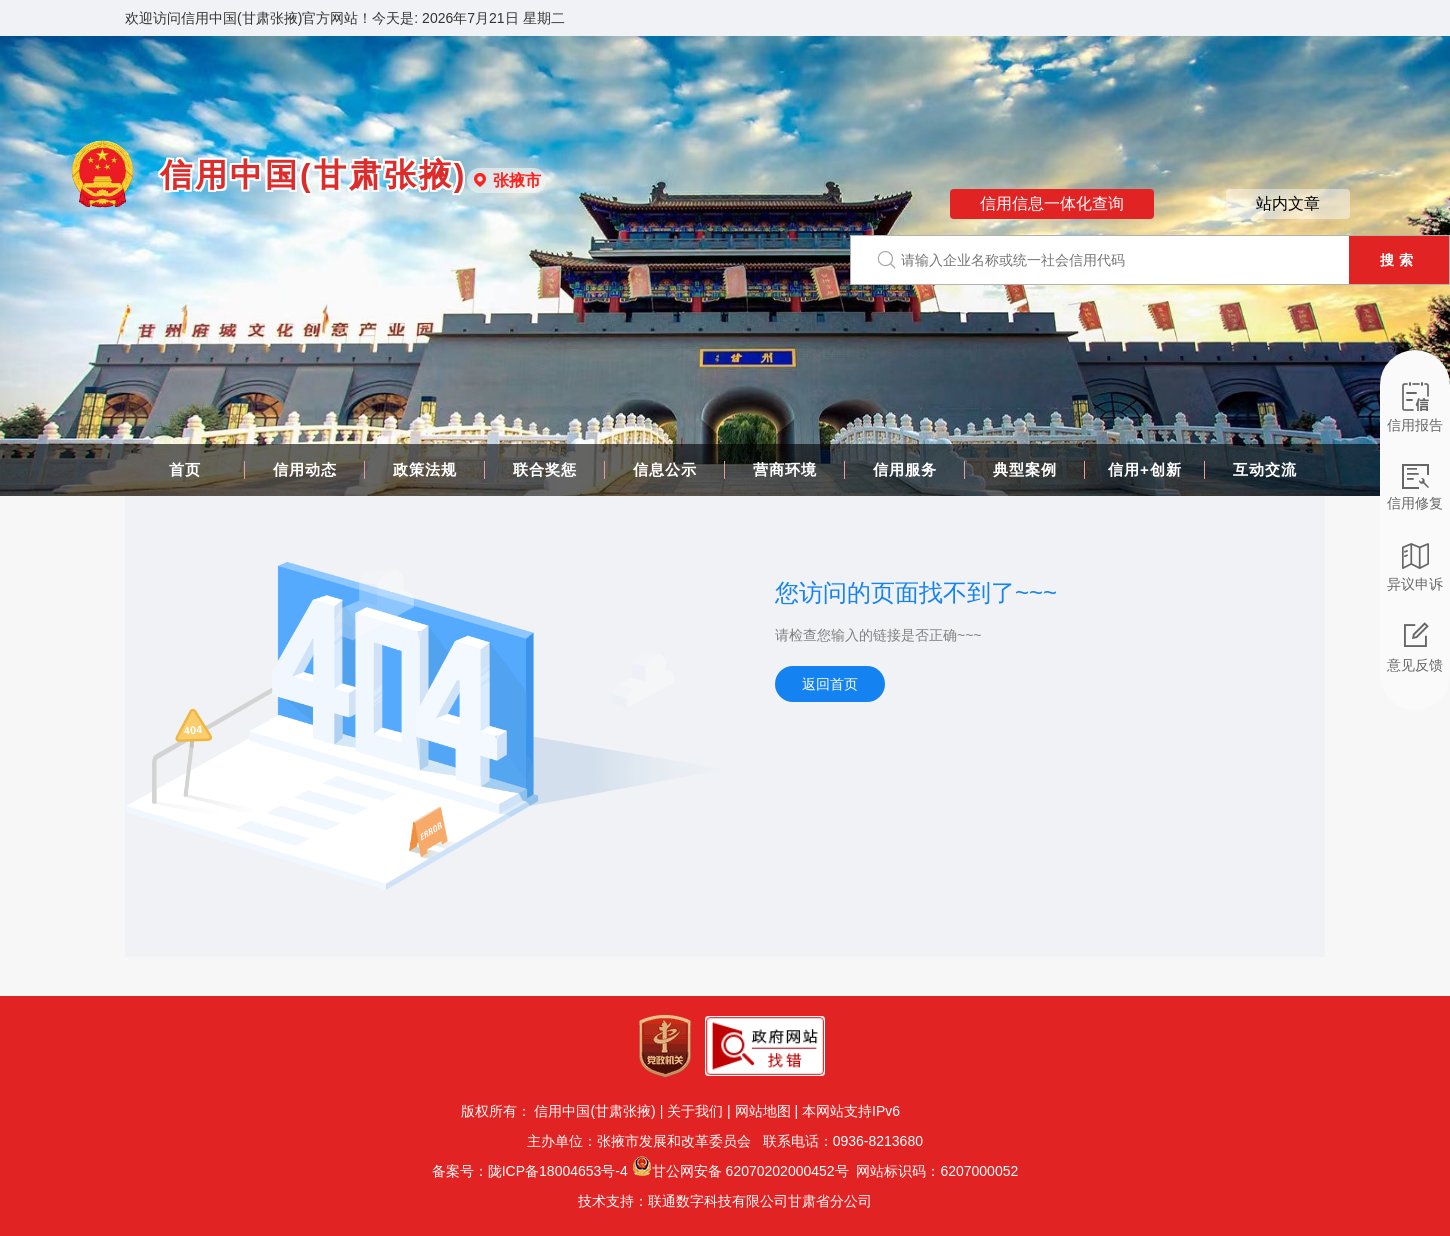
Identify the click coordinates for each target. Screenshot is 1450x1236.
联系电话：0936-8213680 (841, 1141)
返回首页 (830, 684)
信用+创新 (1145, 469)
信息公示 (665, 469)
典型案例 (1025, 469)
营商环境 (785, 469)
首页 (185, 469)
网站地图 (763, 1111)
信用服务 (905, 469)
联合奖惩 (545, 469)
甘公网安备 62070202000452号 (750, 1171)
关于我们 (695, 1111)
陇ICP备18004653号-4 (558, 1171)
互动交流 (1265, 469)
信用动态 (305, 469)
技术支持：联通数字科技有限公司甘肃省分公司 (725, 1201)
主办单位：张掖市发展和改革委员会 (643, 1141)
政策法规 (425, 469)
